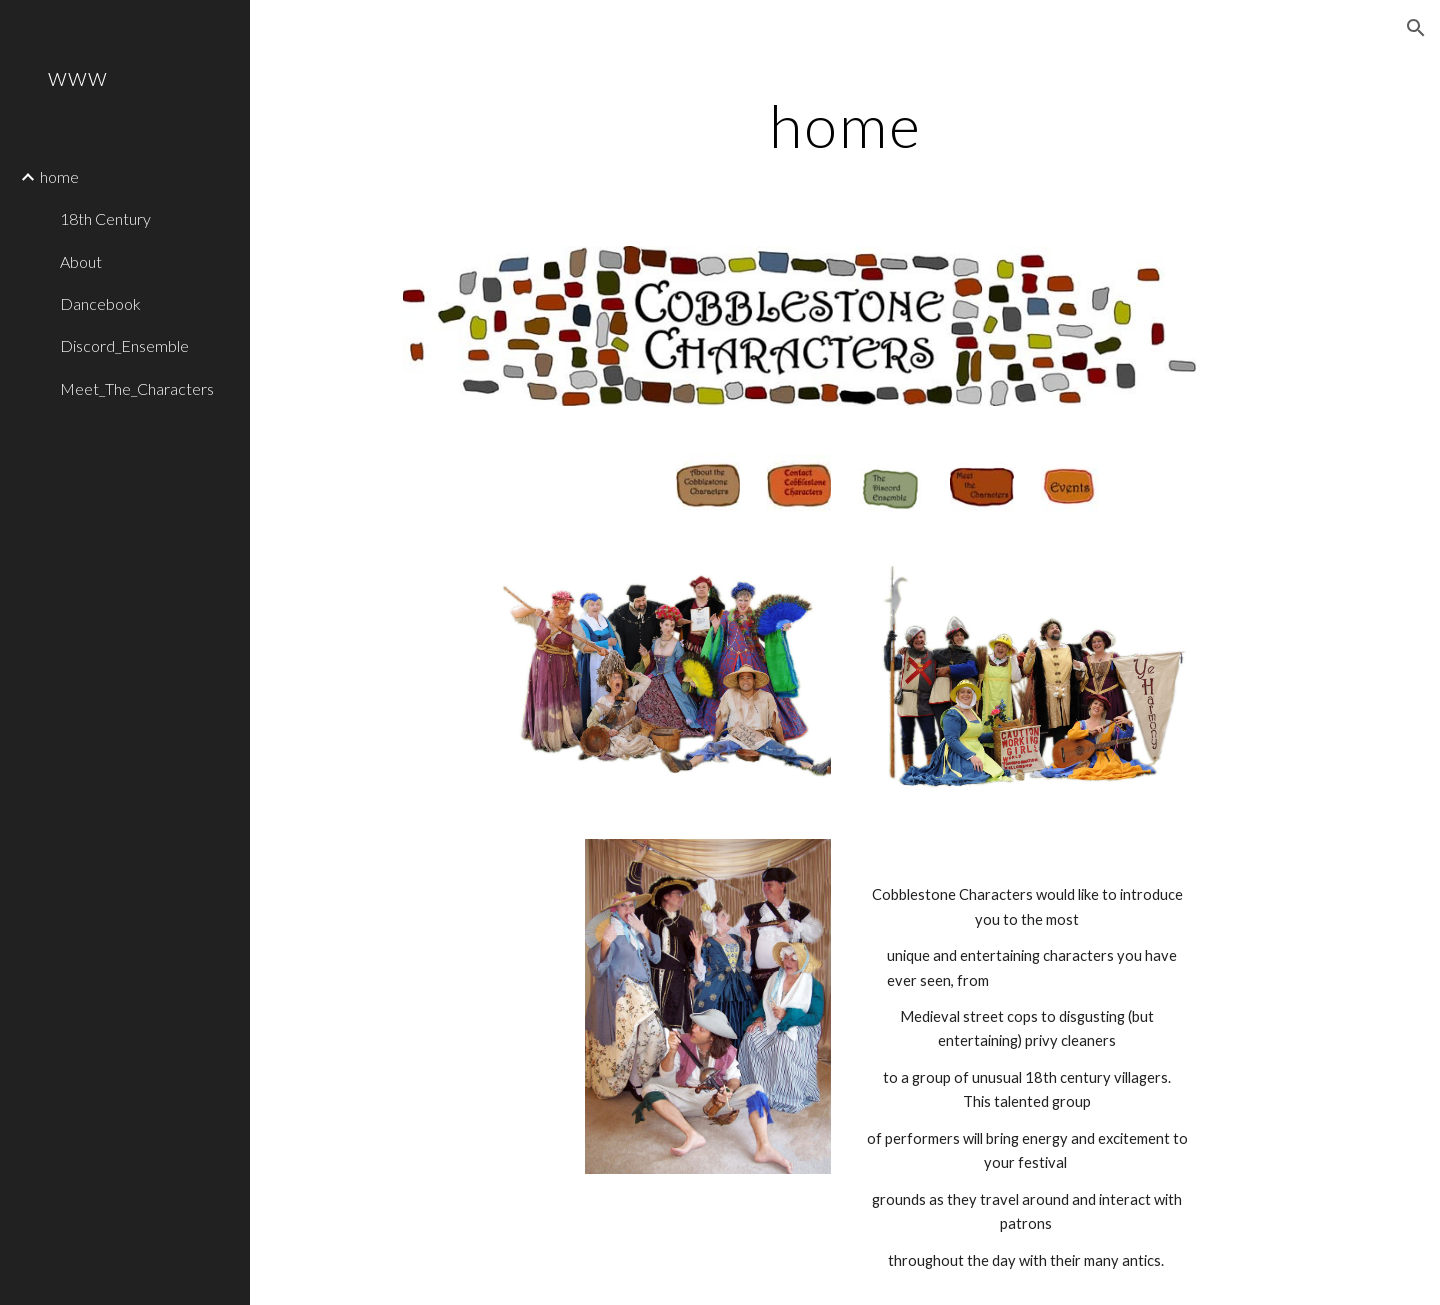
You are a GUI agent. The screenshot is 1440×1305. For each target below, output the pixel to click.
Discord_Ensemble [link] (124, 345)
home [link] (59, 176)
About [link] (81, 261)
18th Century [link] (105, 218)
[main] (845, 125)
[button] (1416, 28)
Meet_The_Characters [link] (137, 388)
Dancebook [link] (100, 303)
